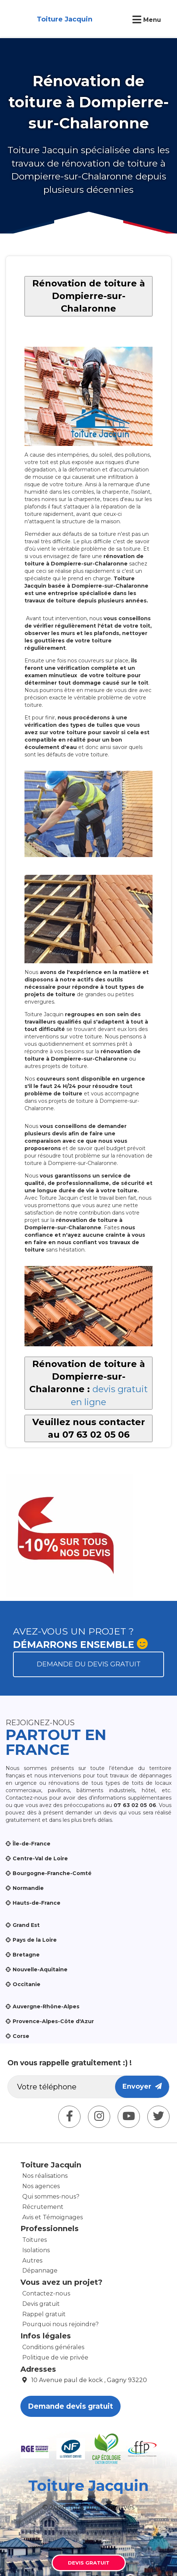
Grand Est (26, 1925)
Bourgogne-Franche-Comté (52, 1873)
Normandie (28, 1888)
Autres (32, 2260)
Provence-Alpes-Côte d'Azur (53, 2021)
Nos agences (41, 2186)
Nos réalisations (45, 2175)
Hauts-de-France (36, 1903)
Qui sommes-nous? (50, 2196)
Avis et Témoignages (52, 2217)
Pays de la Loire (35, 1940)
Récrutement (42, 2206)
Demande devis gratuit (70, 2406)
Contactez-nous (46, 2293)
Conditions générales (53, 2347)
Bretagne (26, 1954)
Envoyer (142, 2086)
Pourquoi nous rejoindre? (60, 2324)
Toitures (34, 2239)
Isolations (36, 2250)
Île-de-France (31, 1843)
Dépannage (40, 2270)
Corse (21, 2036)
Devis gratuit (41, 2303)
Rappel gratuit (44, 2314)
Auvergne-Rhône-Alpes (46, 2006)
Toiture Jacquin (64, 19)
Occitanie (26, 1984)
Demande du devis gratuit (89, 1664)
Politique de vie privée (55, 2357)
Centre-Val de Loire (40, 1858)
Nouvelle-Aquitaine (40, 1969)
